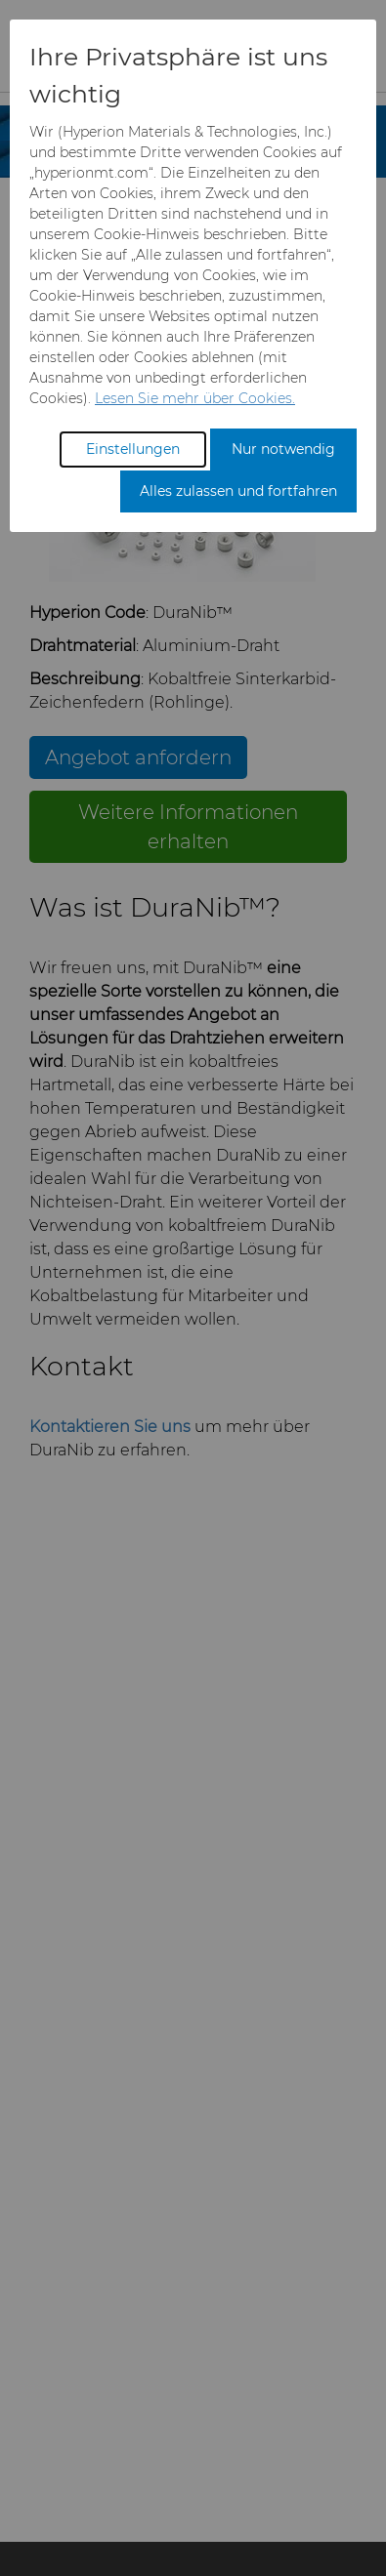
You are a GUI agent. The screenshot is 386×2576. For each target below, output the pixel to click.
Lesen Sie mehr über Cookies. (195, 398)
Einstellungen (133, 449)
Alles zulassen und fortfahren (238, 491)
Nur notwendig (283, 449)
